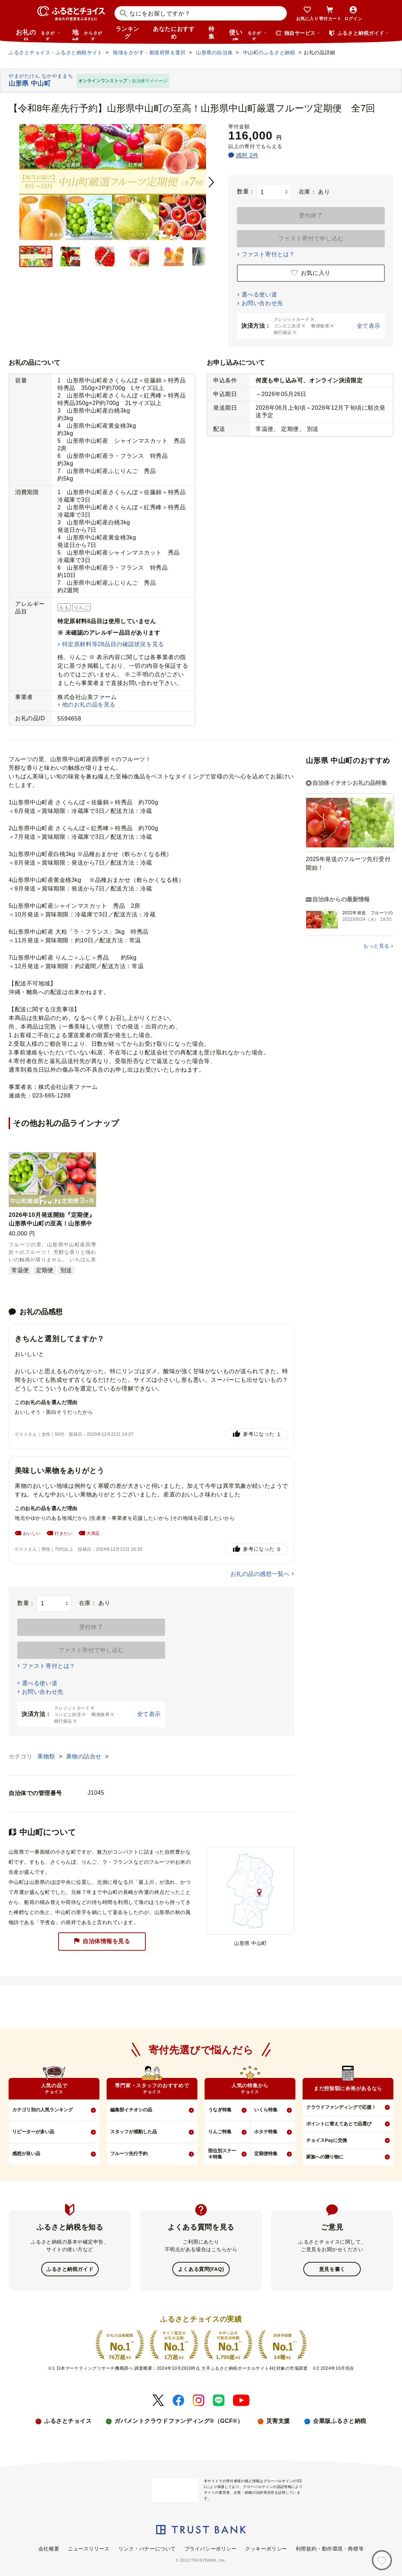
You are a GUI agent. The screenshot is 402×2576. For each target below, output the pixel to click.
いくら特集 (265, 2109)
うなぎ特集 (220, 2109)
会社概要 (48, 2548)
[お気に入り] (382, 2560)
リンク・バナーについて (147, 2548)
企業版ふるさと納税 (339, 2420)
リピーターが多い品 (33, 2131)
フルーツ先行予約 (129, 2153)
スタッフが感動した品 (133, 2131)
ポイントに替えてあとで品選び (338, 2123)
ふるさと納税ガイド (69, 2269)
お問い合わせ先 (262, 303)
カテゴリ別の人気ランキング (42, 2109)
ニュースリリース (88, 2548)
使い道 (248, 34)
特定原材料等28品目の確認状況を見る (113, 644)
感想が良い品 (26, 2153)
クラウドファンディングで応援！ (341, 2107)
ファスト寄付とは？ (268, 254)
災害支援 (278, 2420)
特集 (212, 33)
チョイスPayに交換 (326, 2140)
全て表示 (368, 326)
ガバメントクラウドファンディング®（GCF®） (178, 2420)
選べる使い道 (259, 294)
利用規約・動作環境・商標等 (330, 2548)
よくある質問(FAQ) (201, 2269)
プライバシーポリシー (210, 2548)
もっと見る (376, 946)
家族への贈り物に (324, 2156)
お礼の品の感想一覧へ (260, 1574)
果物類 (47, 1756)
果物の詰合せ (84, 1756)
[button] (89, 1159)
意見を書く (332, 2269)
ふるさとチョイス (68, 2420)
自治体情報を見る (102, 1941)
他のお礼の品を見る (89, 705)
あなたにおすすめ (174, 33)
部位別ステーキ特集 (222, 2153)
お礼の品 (38, 34)
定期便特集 (265, 2153)
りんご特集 (220, 2131)
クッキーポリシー (266, 2548)
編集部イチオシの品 (131, 2109)
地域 (88, 34)
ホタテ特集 (265, 2131)
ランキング (127, 33)
